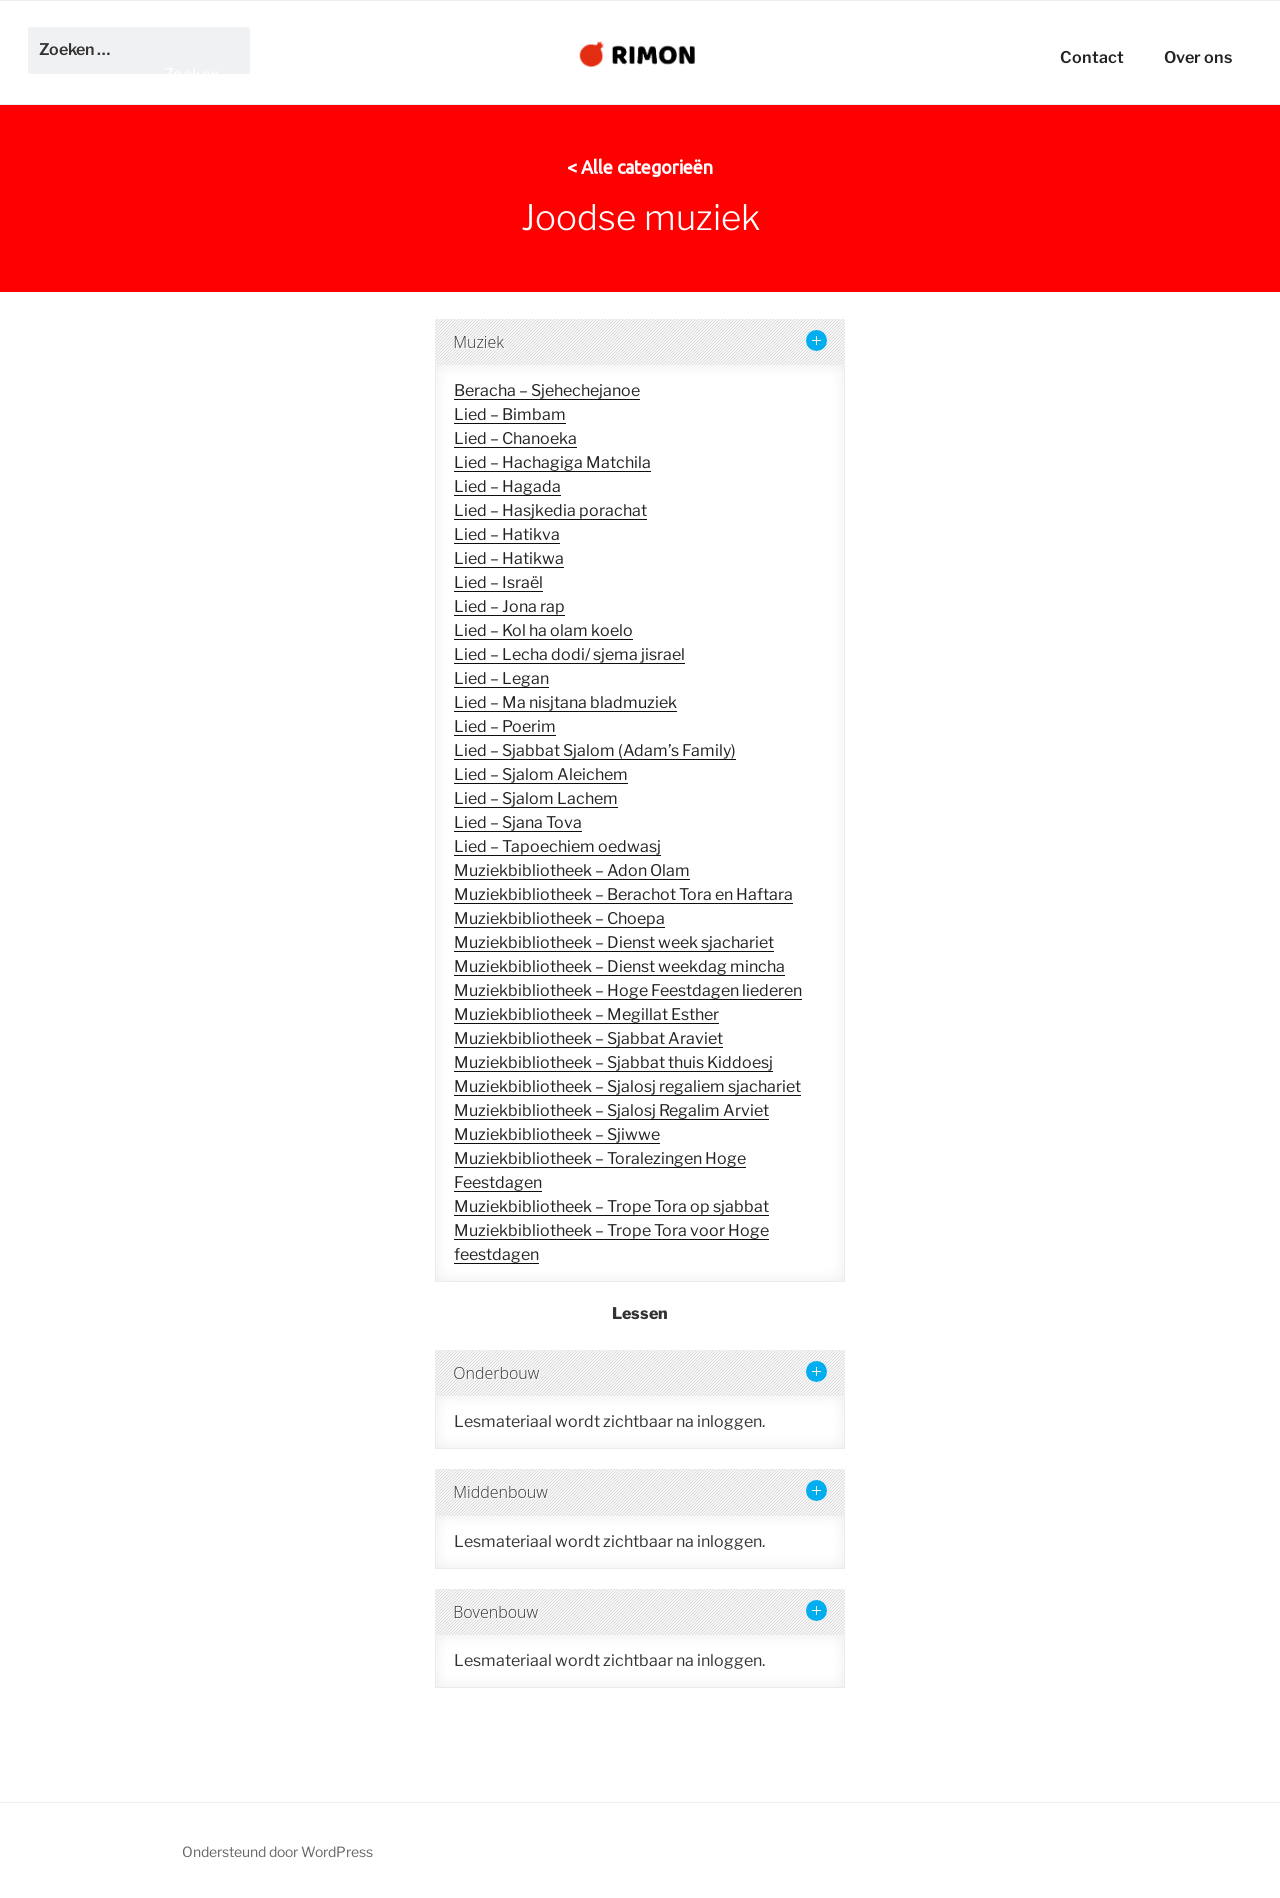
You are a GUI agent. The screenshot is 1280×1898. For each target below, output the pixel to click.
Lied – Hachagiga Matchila (552, 462)
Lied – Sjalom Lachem (536, 798)
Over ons (1198, 57)
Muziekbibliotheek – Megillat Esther (586, 1014)
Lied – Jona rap (509, 606)
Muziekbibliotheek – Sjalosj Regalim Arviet (611, 1110)
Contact (1092, 57)
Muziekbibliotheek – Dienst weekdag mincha (619, 966)
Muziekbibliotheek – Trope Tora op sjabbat (611, 1206)
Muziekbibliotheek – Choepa (559, 918)
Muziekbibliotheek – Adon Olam (572, 870)
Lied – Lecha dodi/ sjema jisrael (569, 654)
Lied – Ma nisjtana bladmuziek (565, 702)
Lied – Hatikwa (509, 558)
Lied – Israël (498, 582)
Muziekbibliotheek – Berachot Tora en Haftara (623, 894)
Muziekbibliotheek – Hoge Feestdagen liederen (628, 990)
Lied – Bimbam (510, 414)
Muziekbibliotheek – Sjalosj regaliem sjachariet (627, 1086)
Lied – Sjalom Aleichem (541, 774)
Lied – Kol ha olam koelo (543, 630)
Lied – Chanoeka (515, 438)
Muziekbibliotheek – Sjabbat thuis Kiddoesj (613, 1062)
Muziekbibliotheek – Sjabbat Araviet (588, 1038)
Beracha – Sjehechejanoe (547, 390)
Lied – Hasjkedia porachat (550, 510)
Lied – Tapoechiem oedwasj (557, 846)
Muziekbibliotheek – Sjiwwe (557, 1134)
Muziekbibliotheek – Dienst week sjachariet (614, 942)
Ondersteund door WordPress (277, 1851)
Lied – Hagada (507, 486)
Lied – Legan (501, 678)
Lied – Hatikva (507, 534)
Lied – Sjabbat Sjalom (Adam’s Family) (595, 750)
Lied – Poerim (505, 726)
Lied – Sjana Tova (518, 822)
